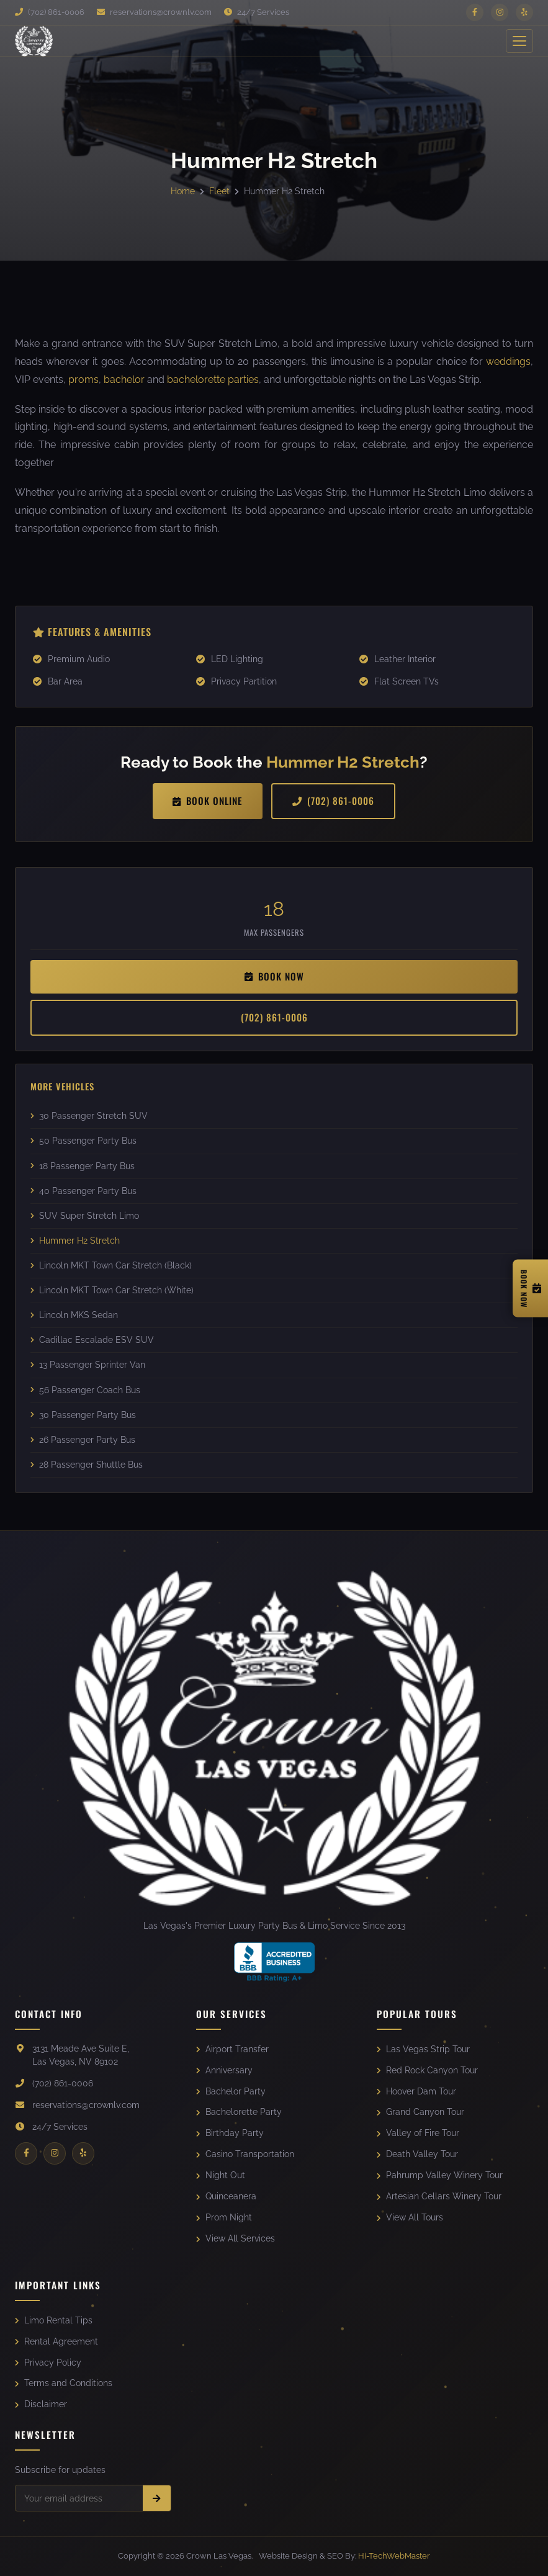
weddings (508, 361)
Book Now (274, 976)
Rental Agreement (56, 2341)
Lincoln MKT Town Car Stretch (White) (112, 1290)
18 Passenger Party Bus (82, 1166)
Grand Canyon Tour (420, 2112)
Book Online (208, 800)
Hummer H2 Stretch (75, 1240)
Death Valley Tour (417, 2154)
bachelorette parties (213, 379)
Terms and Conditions (63, 2383)
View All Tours (410, 2217)
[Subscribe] (157, 2498)
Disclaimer (41, 2404)
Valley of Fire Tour (418, 2133)
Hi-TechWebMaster (394, 2555)
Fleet (219, 191)
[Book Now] (530, 1288)
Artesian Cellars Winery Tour (439, 2196)
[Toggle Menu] (519, 41)
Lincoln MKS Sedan (74, 1315)
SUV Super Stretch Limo (84, 1216)
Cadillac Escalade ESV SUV (92, 1340)
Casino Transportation (245, 2154)
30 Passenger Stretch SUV (89, 1116)
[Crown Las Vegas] (34, 40)
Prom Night (224, 2217)
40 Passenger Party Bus (83, 1191)
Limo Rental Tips (53, 2320)
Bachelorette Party (239, 2112)
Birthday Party (230, 2133)
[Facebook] (474, 12)
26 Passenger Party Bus (82, 1440)
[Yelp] (524, 12)
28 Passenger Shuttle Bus (86, 1465)
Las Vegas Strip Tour (423, 2049)
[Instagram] (499, 12)
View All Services (235, 2238)
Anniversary (224, 2070)
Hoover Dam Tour (416, 2091)
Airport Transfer (232, 2049)
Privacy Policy (48, 2362)
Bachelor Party (231, 2091)
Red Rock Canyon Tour (427, 2070)
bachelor (124, 379)
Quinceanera (226, 2196)
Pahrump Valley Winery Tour (440, 2175)
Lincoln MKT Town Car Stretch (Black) (111, 1265)
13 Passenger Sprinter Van (87, 1365)
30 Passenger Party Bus (83, 1415)
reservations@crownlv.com (154, 12)
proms (83, 379)
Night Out (220, 2175)
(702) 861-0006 (49, 12)
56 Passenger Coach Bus (85, 1390)
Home (183, 191)
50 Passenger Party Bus (83, 1141)
